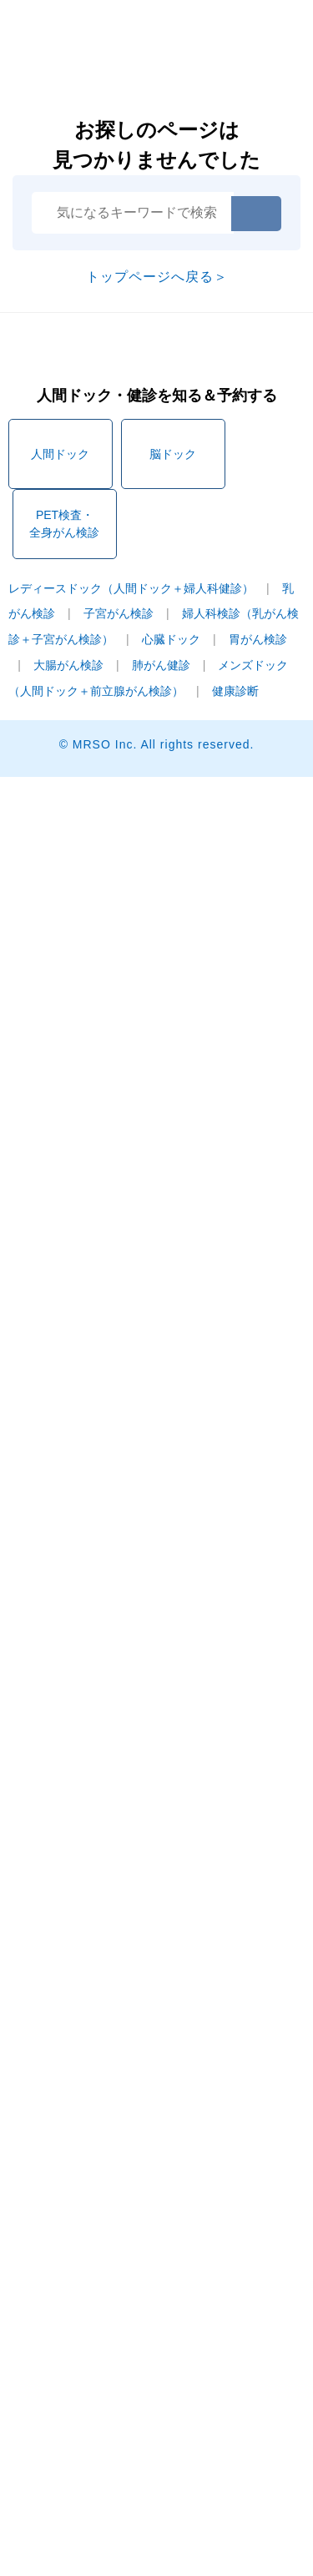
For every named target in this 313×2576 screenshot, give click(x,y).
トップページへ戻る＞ (157, 277)
